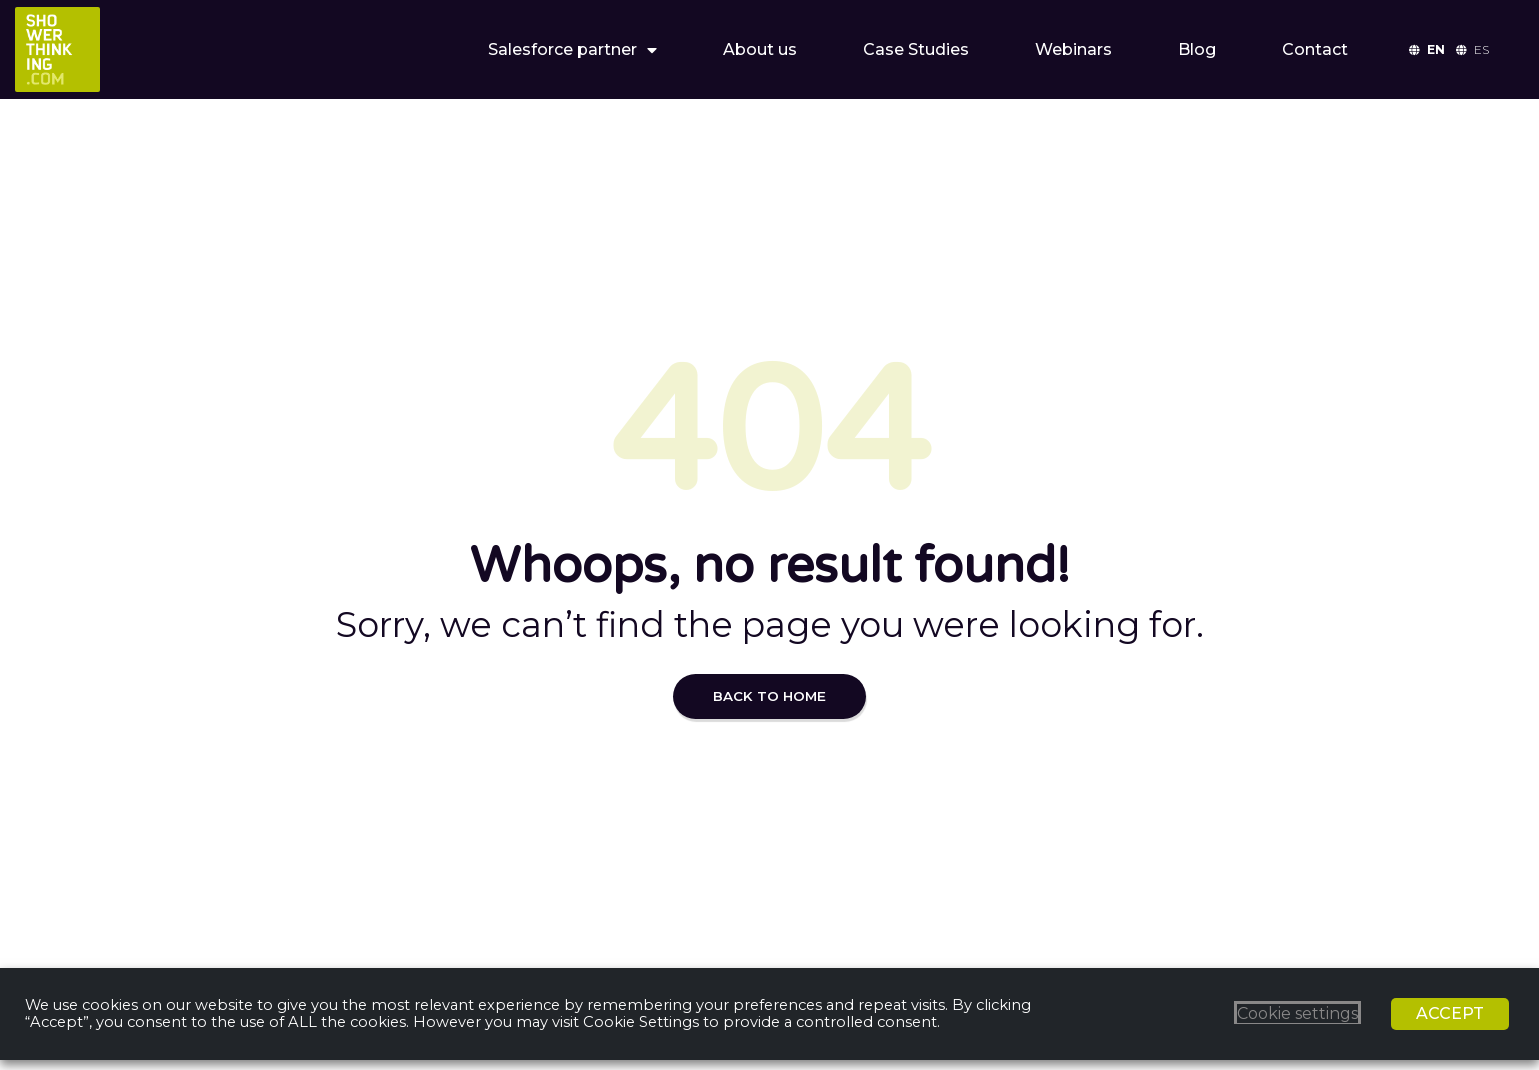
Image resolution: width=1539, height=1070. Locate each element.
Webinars (1073, 49)
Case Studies (916, 49)
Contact (1315, 49)
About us (760, 49)
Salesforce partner (572, 50)
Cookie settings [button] (1297, 1013)
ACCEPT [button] (1450, 1013)
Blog (1197, 49)
